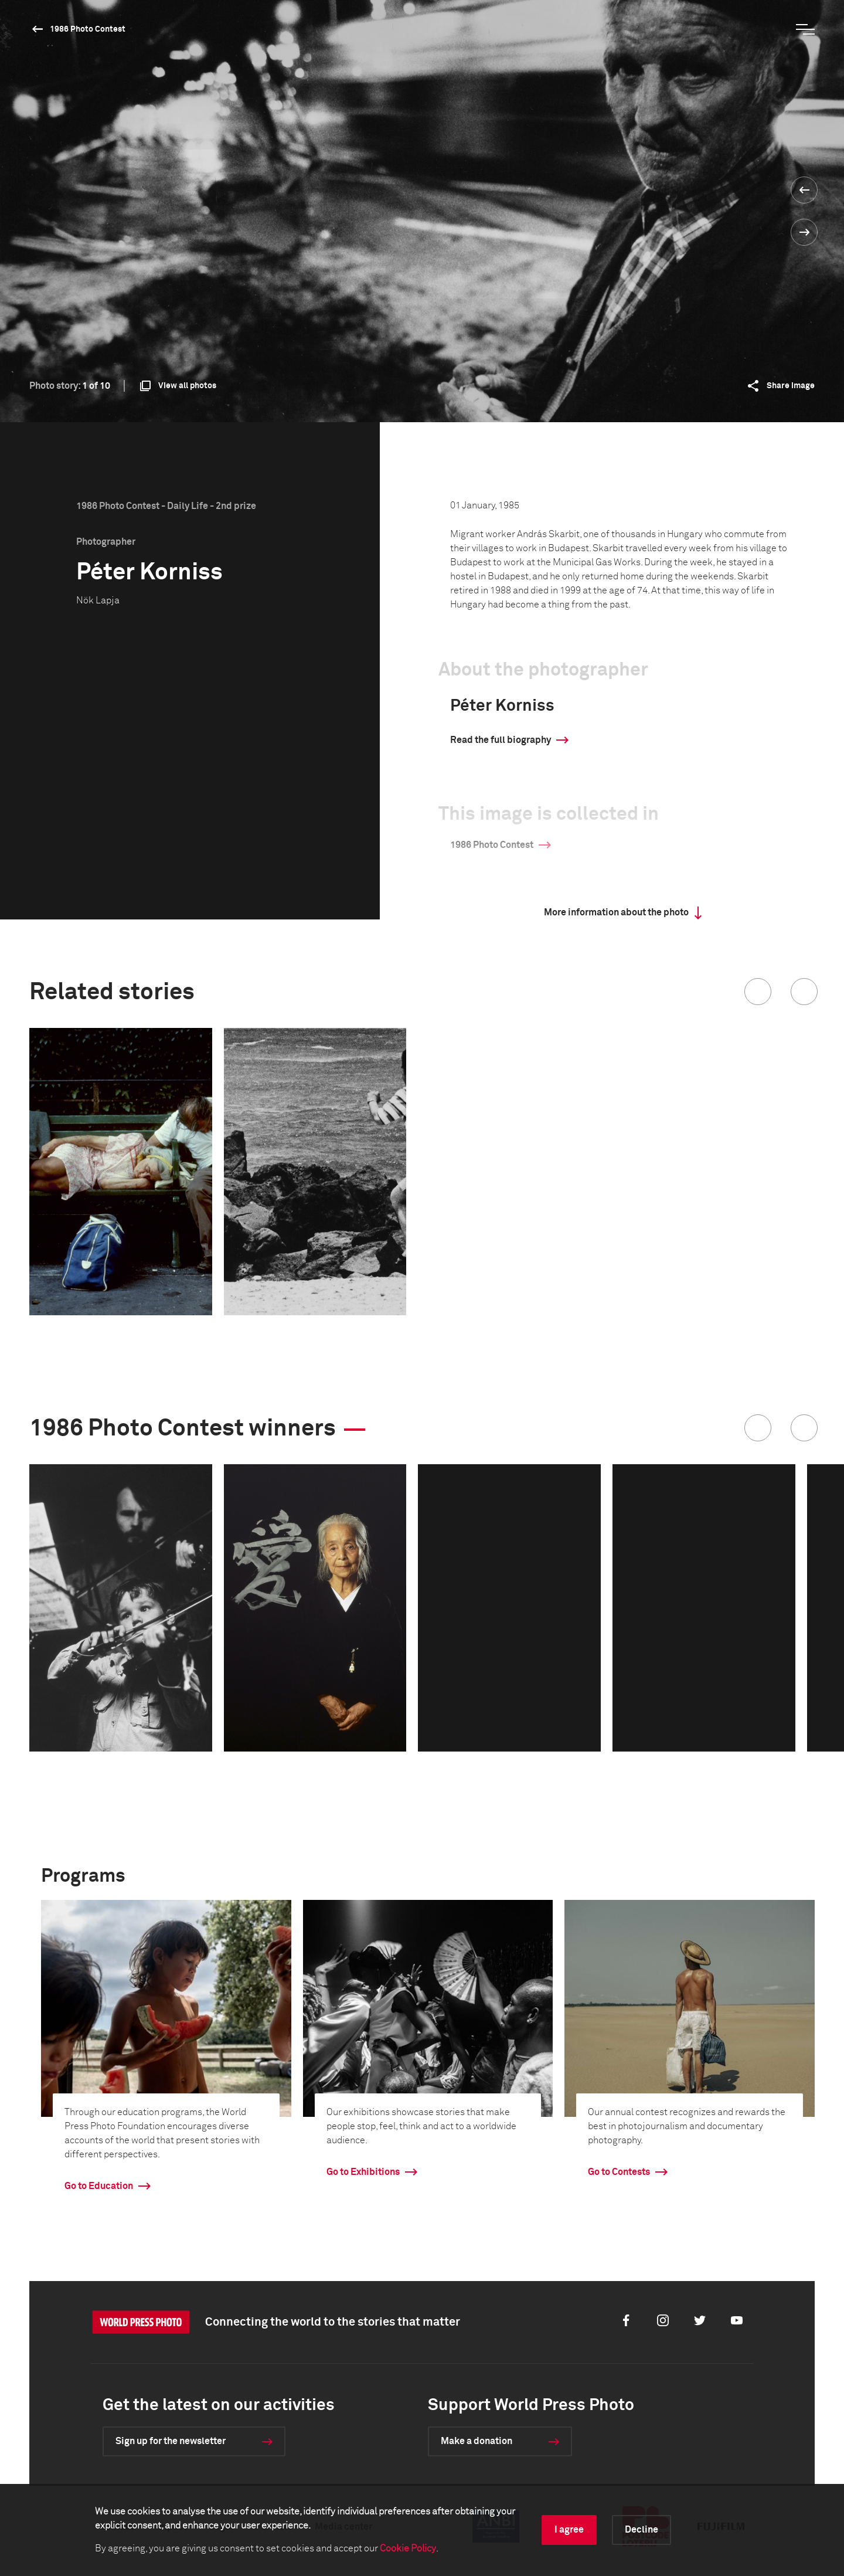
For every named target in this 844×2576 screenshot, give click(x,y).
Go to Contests (619, 2172)
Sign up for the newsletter (170, 2441)
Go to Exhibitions (363, 2172)
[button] (757, 991)
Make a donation (476, 2441)
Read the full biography (500, 740)
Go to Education (98, 2186)
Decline (641, 2529)
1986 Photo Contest (87, 29)
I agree (569, 2529)
